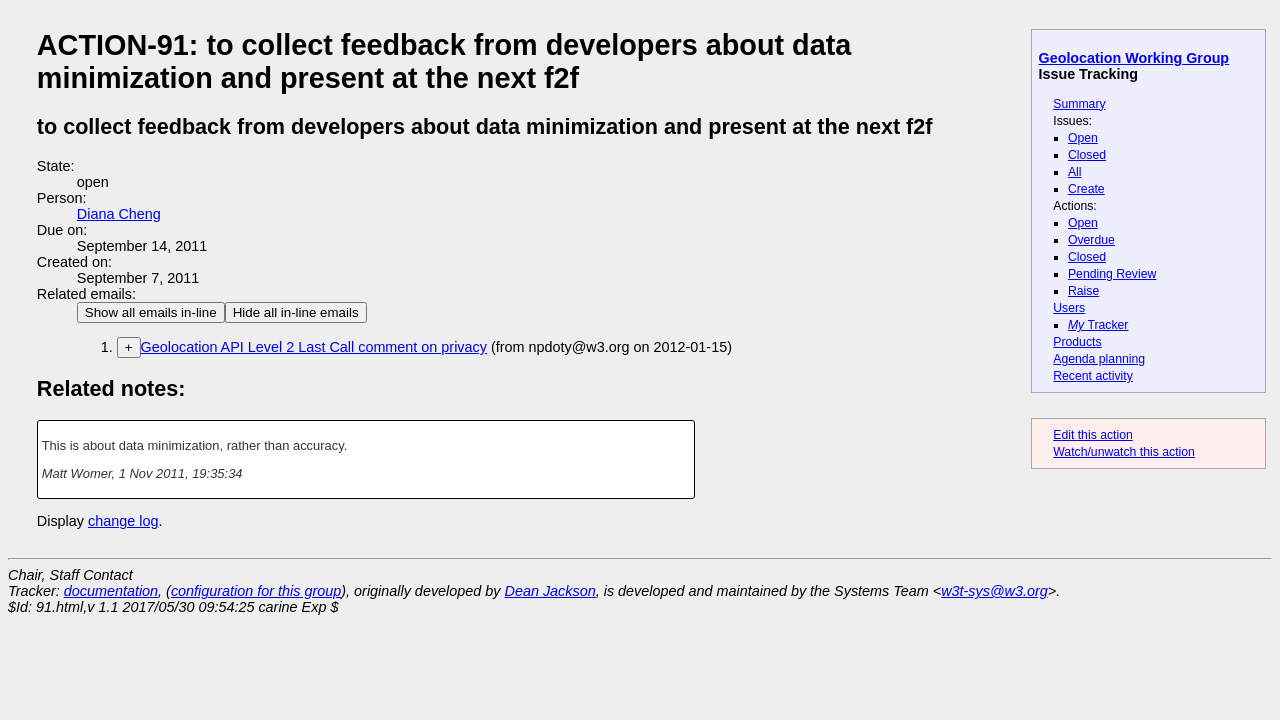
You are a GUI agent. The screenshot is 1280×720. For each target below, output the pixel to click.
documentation (111, 591)
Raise (1083, 291)
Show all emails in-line (151, 312)
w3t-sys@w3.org (994, 591)
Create (1086, 189)
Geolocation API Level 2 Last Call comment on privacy (314, 347)
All (1075, 172)
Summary (1079, 104)
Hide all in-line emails (296, 312)
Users (1069, 308)
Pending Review (1112, 274)
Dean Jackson (550, 591)
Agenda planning (1099, 359)
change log (123, 521)
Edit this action (1093, 435)
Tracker (1098, 325)
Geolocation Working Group (1134, 58)
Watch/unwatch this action (1124, 452)
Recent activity (1093, 376)
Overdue (1091, 240)
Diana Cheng (119, 214)
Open (1083, 138)
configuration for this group (256, 591)
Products (1077, 342)
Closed (1087, 155)
